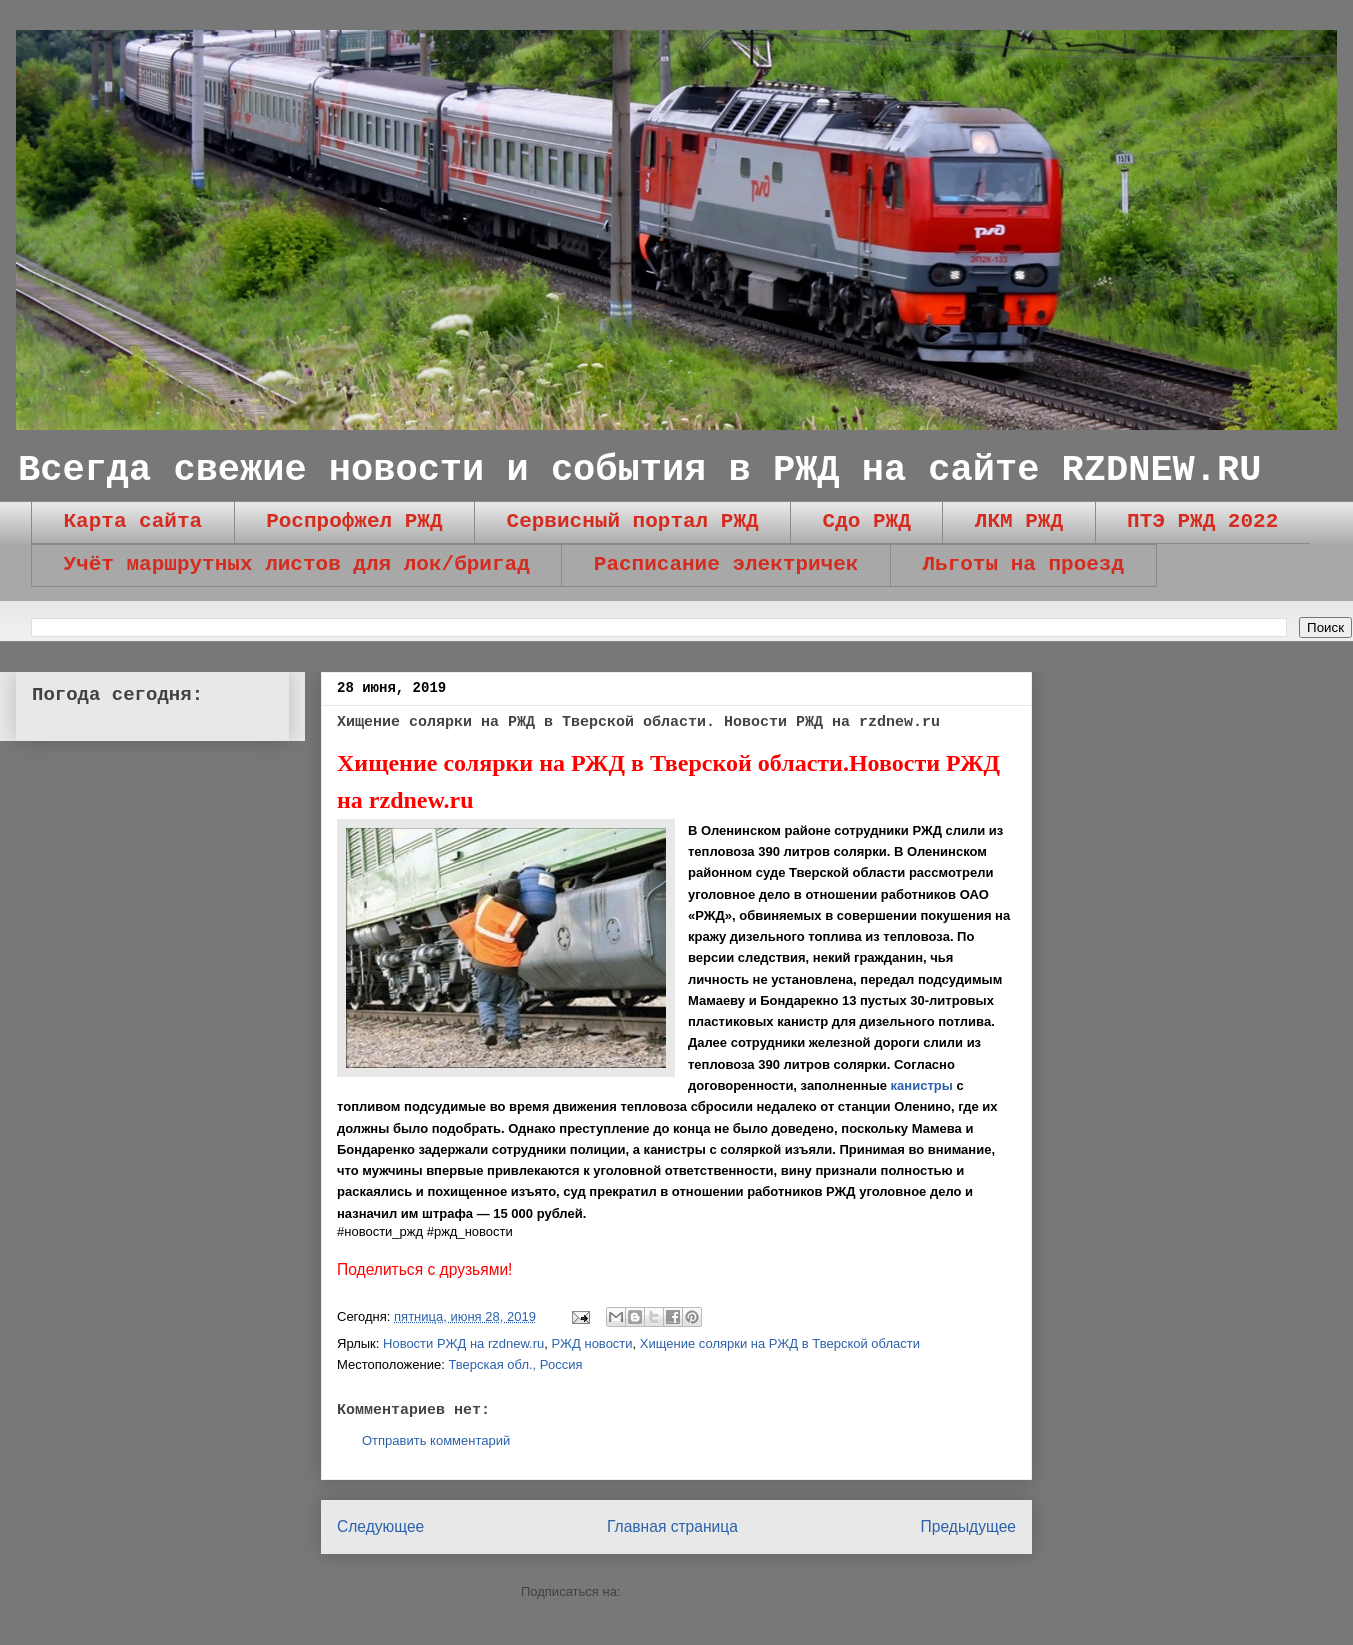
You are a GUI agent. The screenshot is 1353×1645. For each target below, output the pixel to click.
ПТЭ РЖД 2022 (1202, 521)
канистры (922, 1085)
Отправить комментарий (436, 1440)
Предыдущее (968, 1526)
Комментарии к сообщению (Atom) (728, 1591)
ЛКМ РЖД (1019, 521)
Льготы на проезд (1023, 564)
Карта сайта (133, 521)
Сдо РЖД (867, 521)
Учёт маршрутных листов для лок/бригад (297, 564)
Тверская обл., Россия (515, 1364)
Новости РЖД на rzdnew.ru (463, 1343)
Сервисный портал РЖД (633, 521)
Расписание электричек (726, 564)
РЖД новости (592, 1343)
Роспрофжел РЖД (354, 521)
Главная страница (672, 1526)
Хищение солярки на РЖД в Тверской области (780, 1343)
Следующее (380, 1526)
